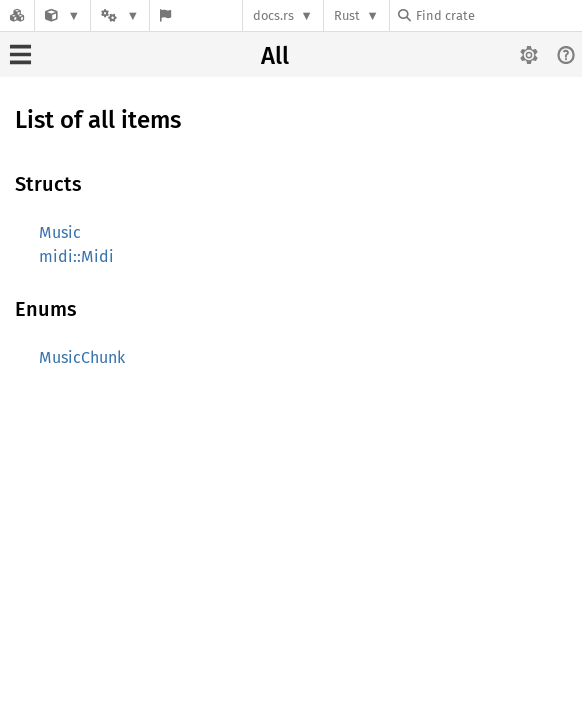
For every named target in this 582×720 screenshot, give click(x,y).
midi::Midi (76, 256)
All (275, 56)
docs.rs (273, 15)
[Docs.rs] (17, 15)
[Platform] (120, 15)
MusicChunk (82, 357)
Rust (347, 15)
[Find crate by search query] (498, 15)
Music (60, 232)
